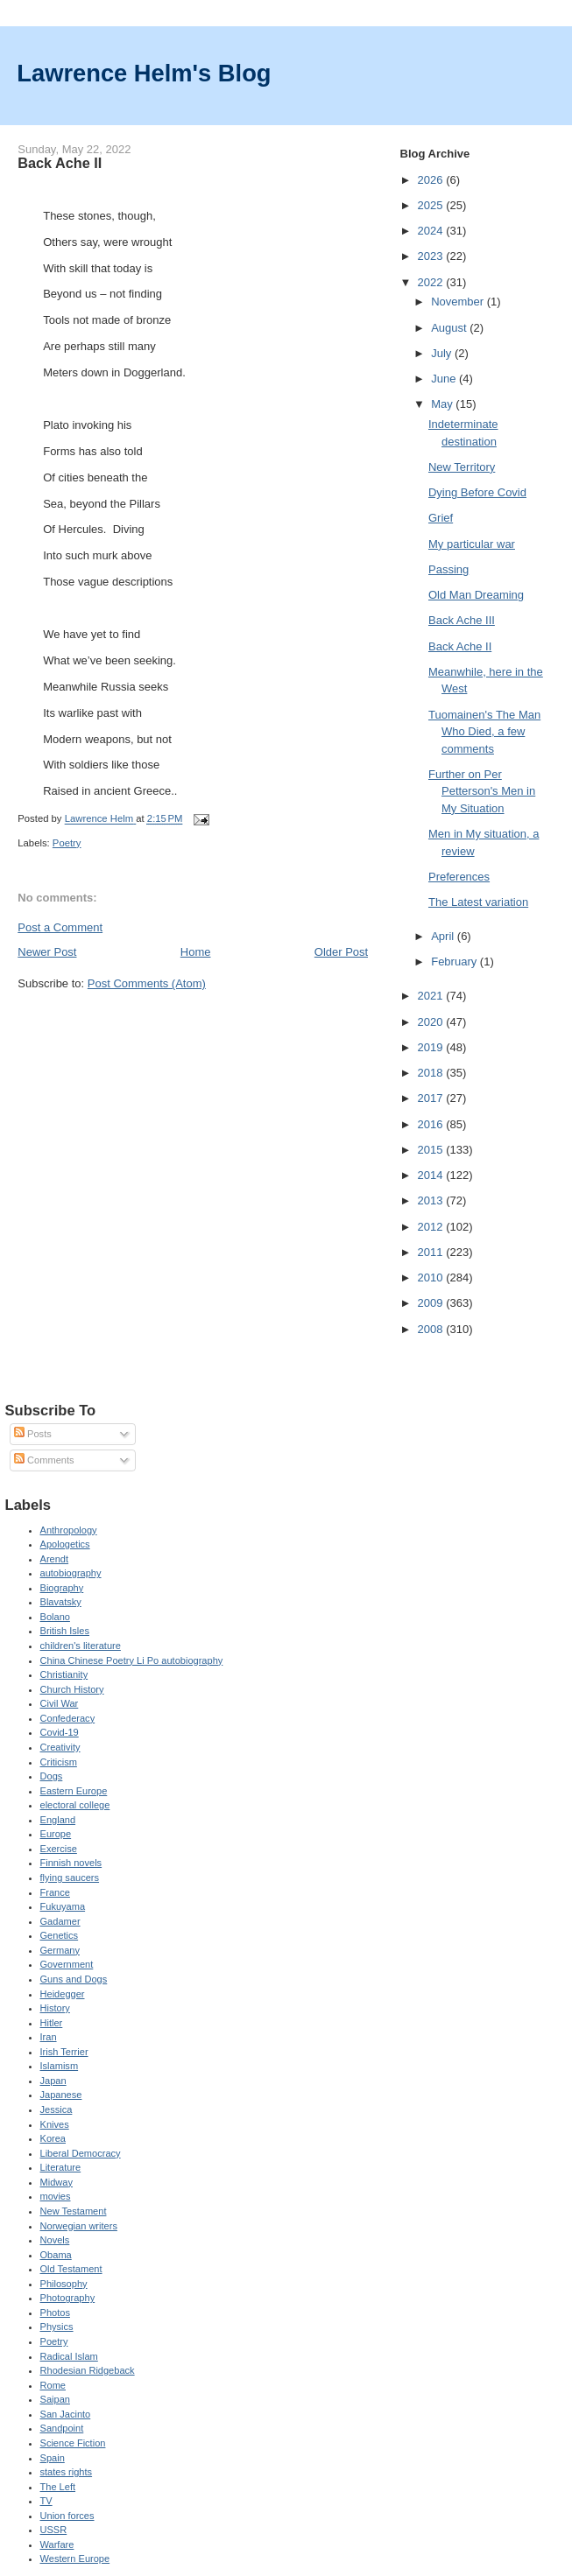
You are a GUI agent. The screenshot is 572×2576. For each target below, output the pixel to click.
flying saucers (70, 1877)
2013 (432, 1200)
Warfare (57, 2544)
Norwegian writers (78, 2226)
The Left (58, 2486)
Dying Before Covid (477, 492)
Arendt (54, 1559)
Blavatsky (60, 1602)
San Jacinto (65, 2414)
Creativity (60, 1747)
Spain (52, 2458)
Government (67, 1964)
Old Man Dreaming (476, 594)
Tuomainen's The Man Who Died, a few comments (484, 731)
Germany (60, 1950)
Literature (60, 2167)
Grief (440, 517)
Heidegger (62, 1994)
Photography (67, 2297)
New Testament (73, 2211)
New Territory (461, 467)
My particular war (471, 544)
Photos (55, 2312)
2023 (432, 256)
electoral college (75, 1805)
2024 (432, 230)
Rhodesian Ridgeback (87, 2370)
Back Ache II (459, 646)
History (55, 2008)
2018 (432, 1072)
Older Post (341, 951)
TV (46, 2500)
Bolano (55, 1616)
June (445, 378)
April (444, 936)
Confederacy (67, 1718)
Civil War (59, 1703)
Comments (44, 1460)
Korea (53, 2138)
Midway (56, 2182)
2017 (432, 1098)
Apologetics (65, 1544)
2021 (432, 995)
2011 (432, 1252)
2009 (432, 1302)
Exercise (58, 1848)
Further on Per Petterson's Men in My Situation (481, 791)
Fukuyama (63, 1906)
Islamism (59, 2065)
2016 (432, 1124)
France (55, 1892)
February (455, 961)
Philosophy (64, 2283)
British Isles (64, 1630)
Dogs (51, 1776)
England (58, 1819)
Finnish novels (71, 1862)
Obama (56, 2255)
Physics (57, 2326)
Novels (55, 2240)
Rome (53, 2385)
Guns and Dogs (74, 1979)
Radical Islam (69, 2356)
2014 (432, 1175)
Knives (54, 2124)
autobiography (71, 1573)
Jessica (56, 2109)
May (443, 404)
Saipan (55, 2399)
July (443, 353)
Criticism (58, 1762)
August (450, 327)
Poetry (67, 843)
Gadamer (60, 1921)
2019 (432, 1047)
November (459, 301)
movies (55, 2196)
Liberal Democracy (80, 2153)
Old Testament (71, 2269)
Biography (62, 1588)
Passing (448, 569)
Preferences (459, 876)
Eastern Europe (74, 1791)
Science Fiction (73, 2443)
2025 (432, 205)
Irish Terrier (64, 2051)
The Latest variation (478, 902)
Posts (33, 1433)
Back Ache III (461, 620)
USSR (53, 2529)
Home (195, 951)
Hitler (51, 2023)
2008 (432, 1329)
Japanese (61, 2094)
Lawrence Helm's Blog (144, 73)
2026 (432, 179)
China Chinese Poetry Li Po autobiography (131, 1660)
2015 (432, 1149)
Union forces (67, 2515)
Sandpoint (62, 2428)
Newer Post (47, 951)
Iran (48, 2037)
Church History (72, 1689)
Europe (56, 1833)
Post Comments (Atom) (147, 983)
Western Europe (75, 2558)
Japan (53, 2080)
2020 (432, 1021)
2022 (432, 282)
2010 (432, 1277)
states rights (66, 2472)
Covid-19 (59, 1732)
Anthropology (68, 1530)
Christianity (64, 1674)
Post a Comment (60, 927)
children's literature (80, 1645)
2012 (432, 1226)
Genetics (59, 1935)
